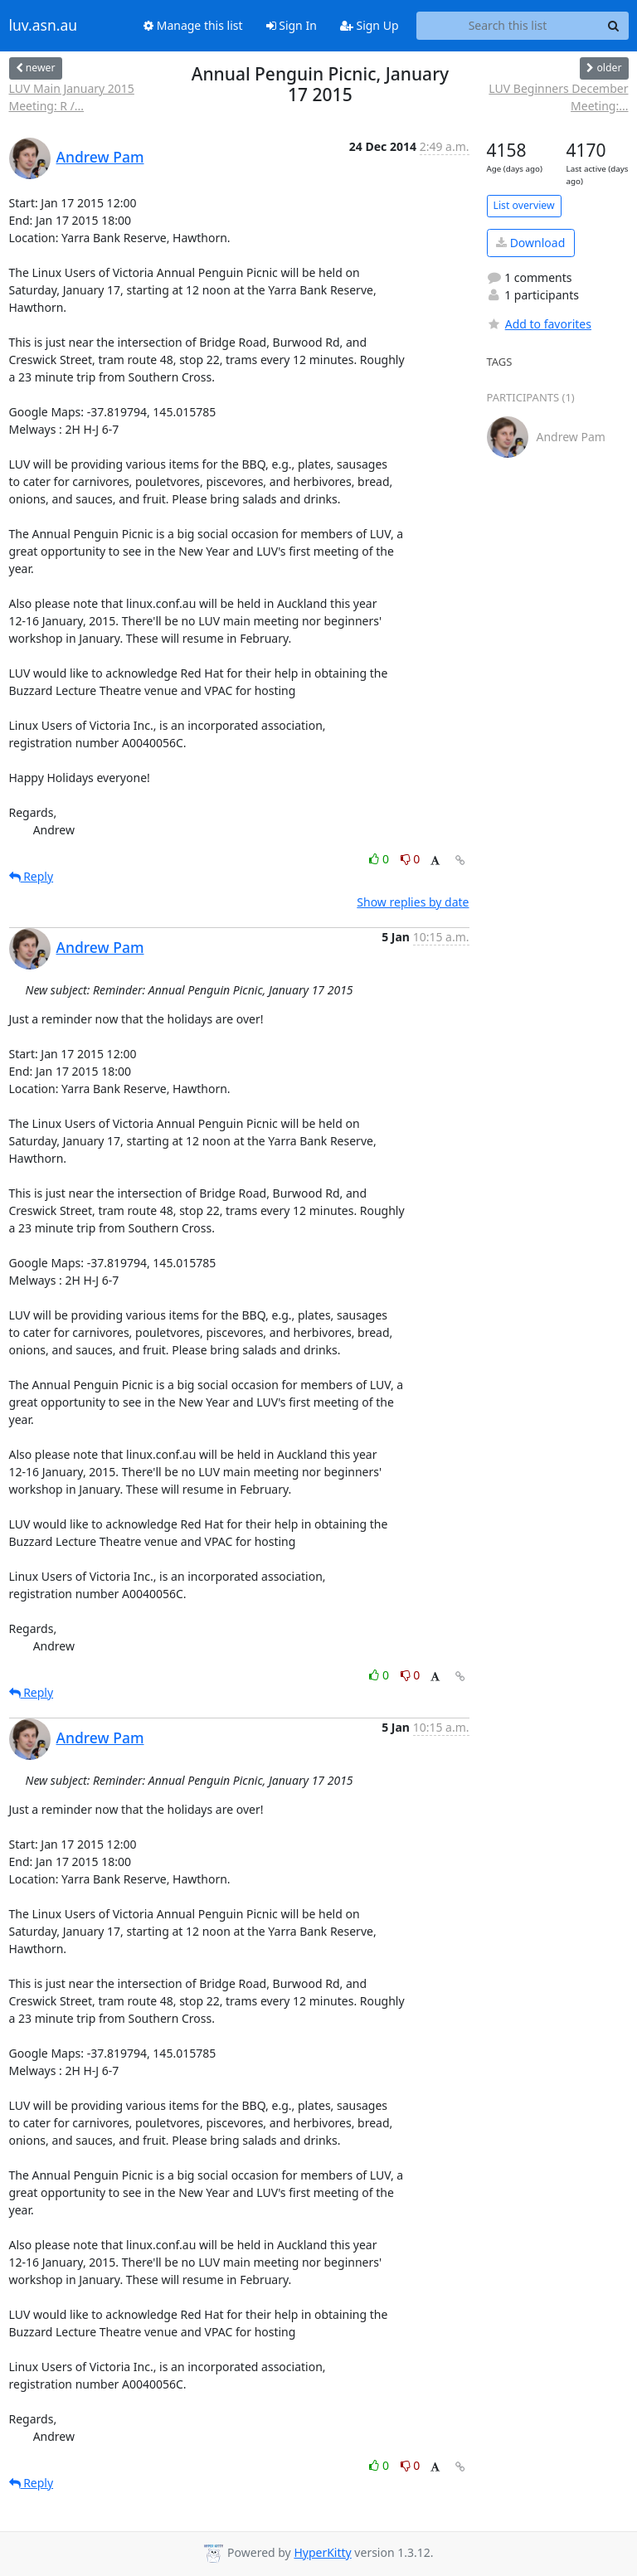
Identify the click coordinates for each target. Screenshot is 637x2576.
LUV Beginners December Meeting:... (558, 97)
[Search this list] (508, 26)
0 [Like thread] (380, 859)
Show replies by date (413, 902)
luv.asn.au (43, 26)
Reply (31, 876)
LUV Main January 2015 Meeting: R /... (71, 97)
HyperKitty (322, 2552)
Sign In (291, 25)
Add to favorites (539, 324)
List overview (524, 205)
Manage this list (193, 25)
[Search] (614, 26)
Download (530, 242)
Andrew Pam (100, 157)
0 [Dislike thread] (411, 859)
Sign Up (369, 25)
